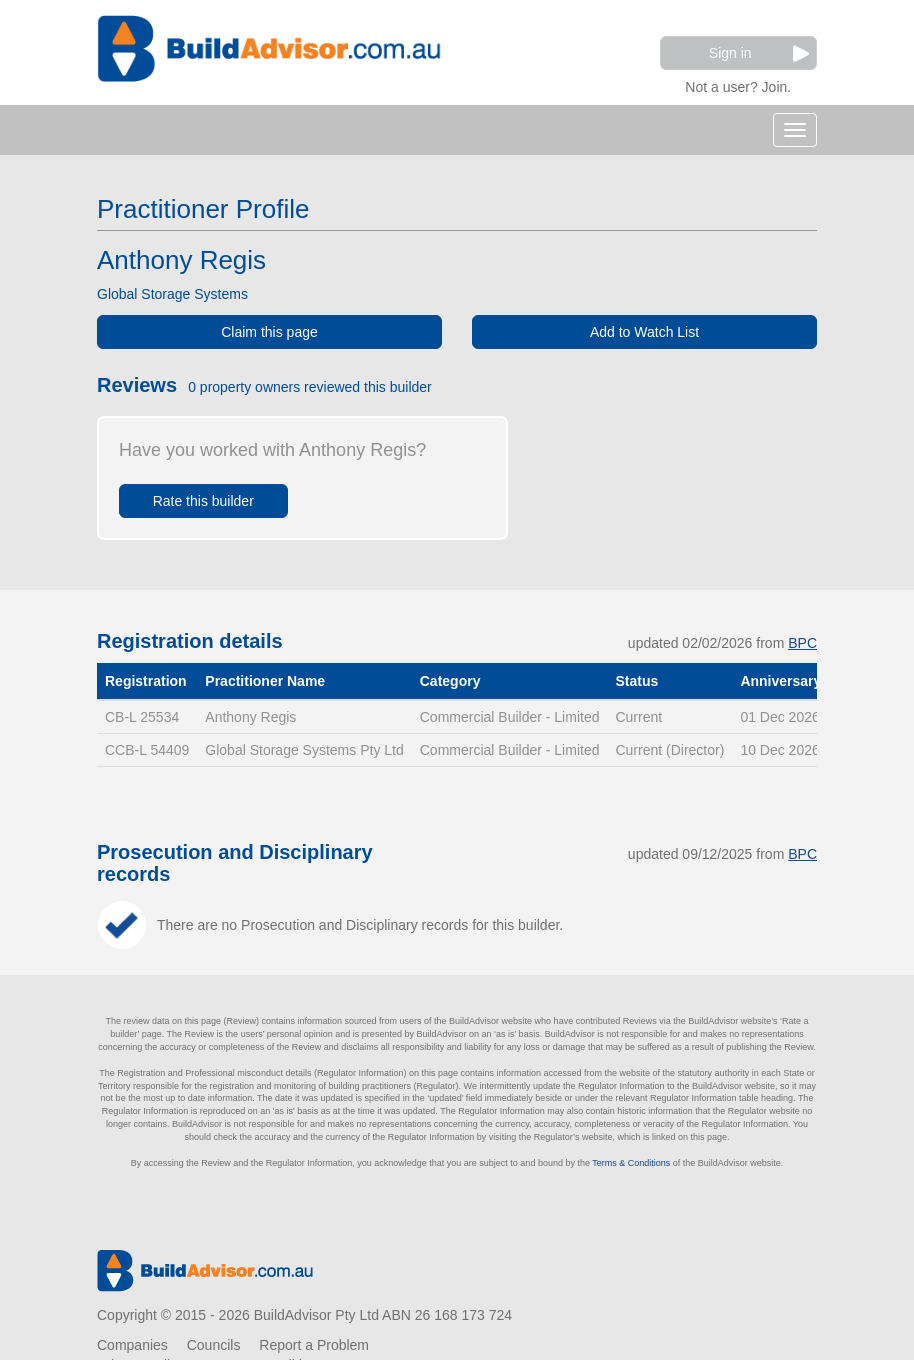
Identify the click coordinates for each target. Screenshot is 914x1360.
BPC (802, 643)
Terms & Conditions (631, 1163)
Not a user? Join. (738, 84)
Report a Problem (314, 1345)
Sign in (759, 53)
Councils (214, 1345)
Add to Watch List (644, 332)
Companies (132, 1345)
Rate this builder (203, 501)
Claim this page (269, 332)
